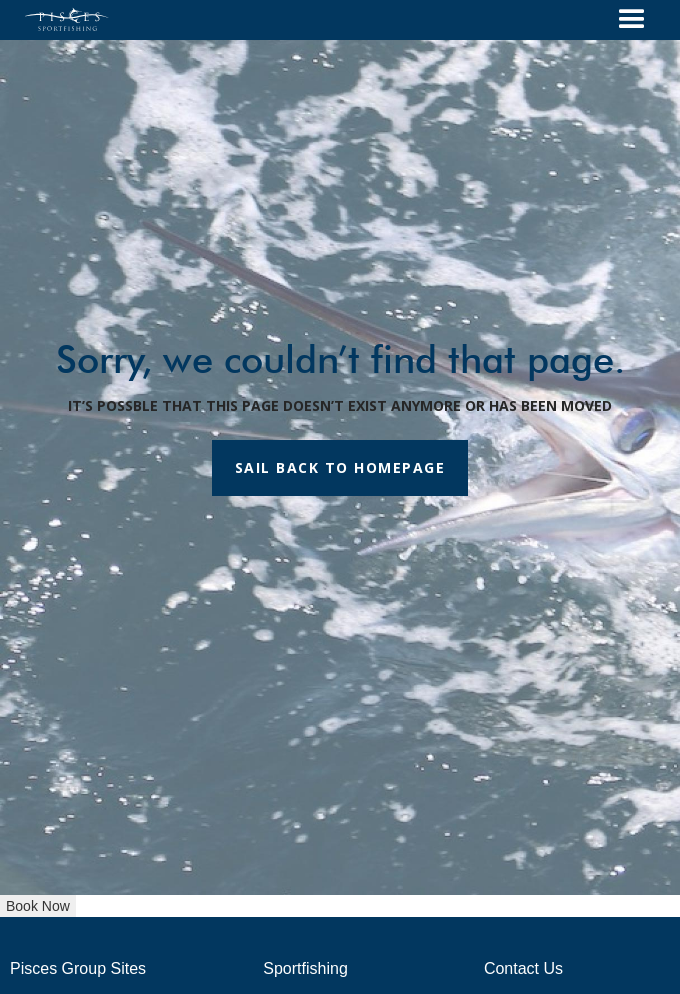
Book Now (38, 906)
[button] (632, 20)
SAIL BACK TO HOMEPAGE (340, 467)
